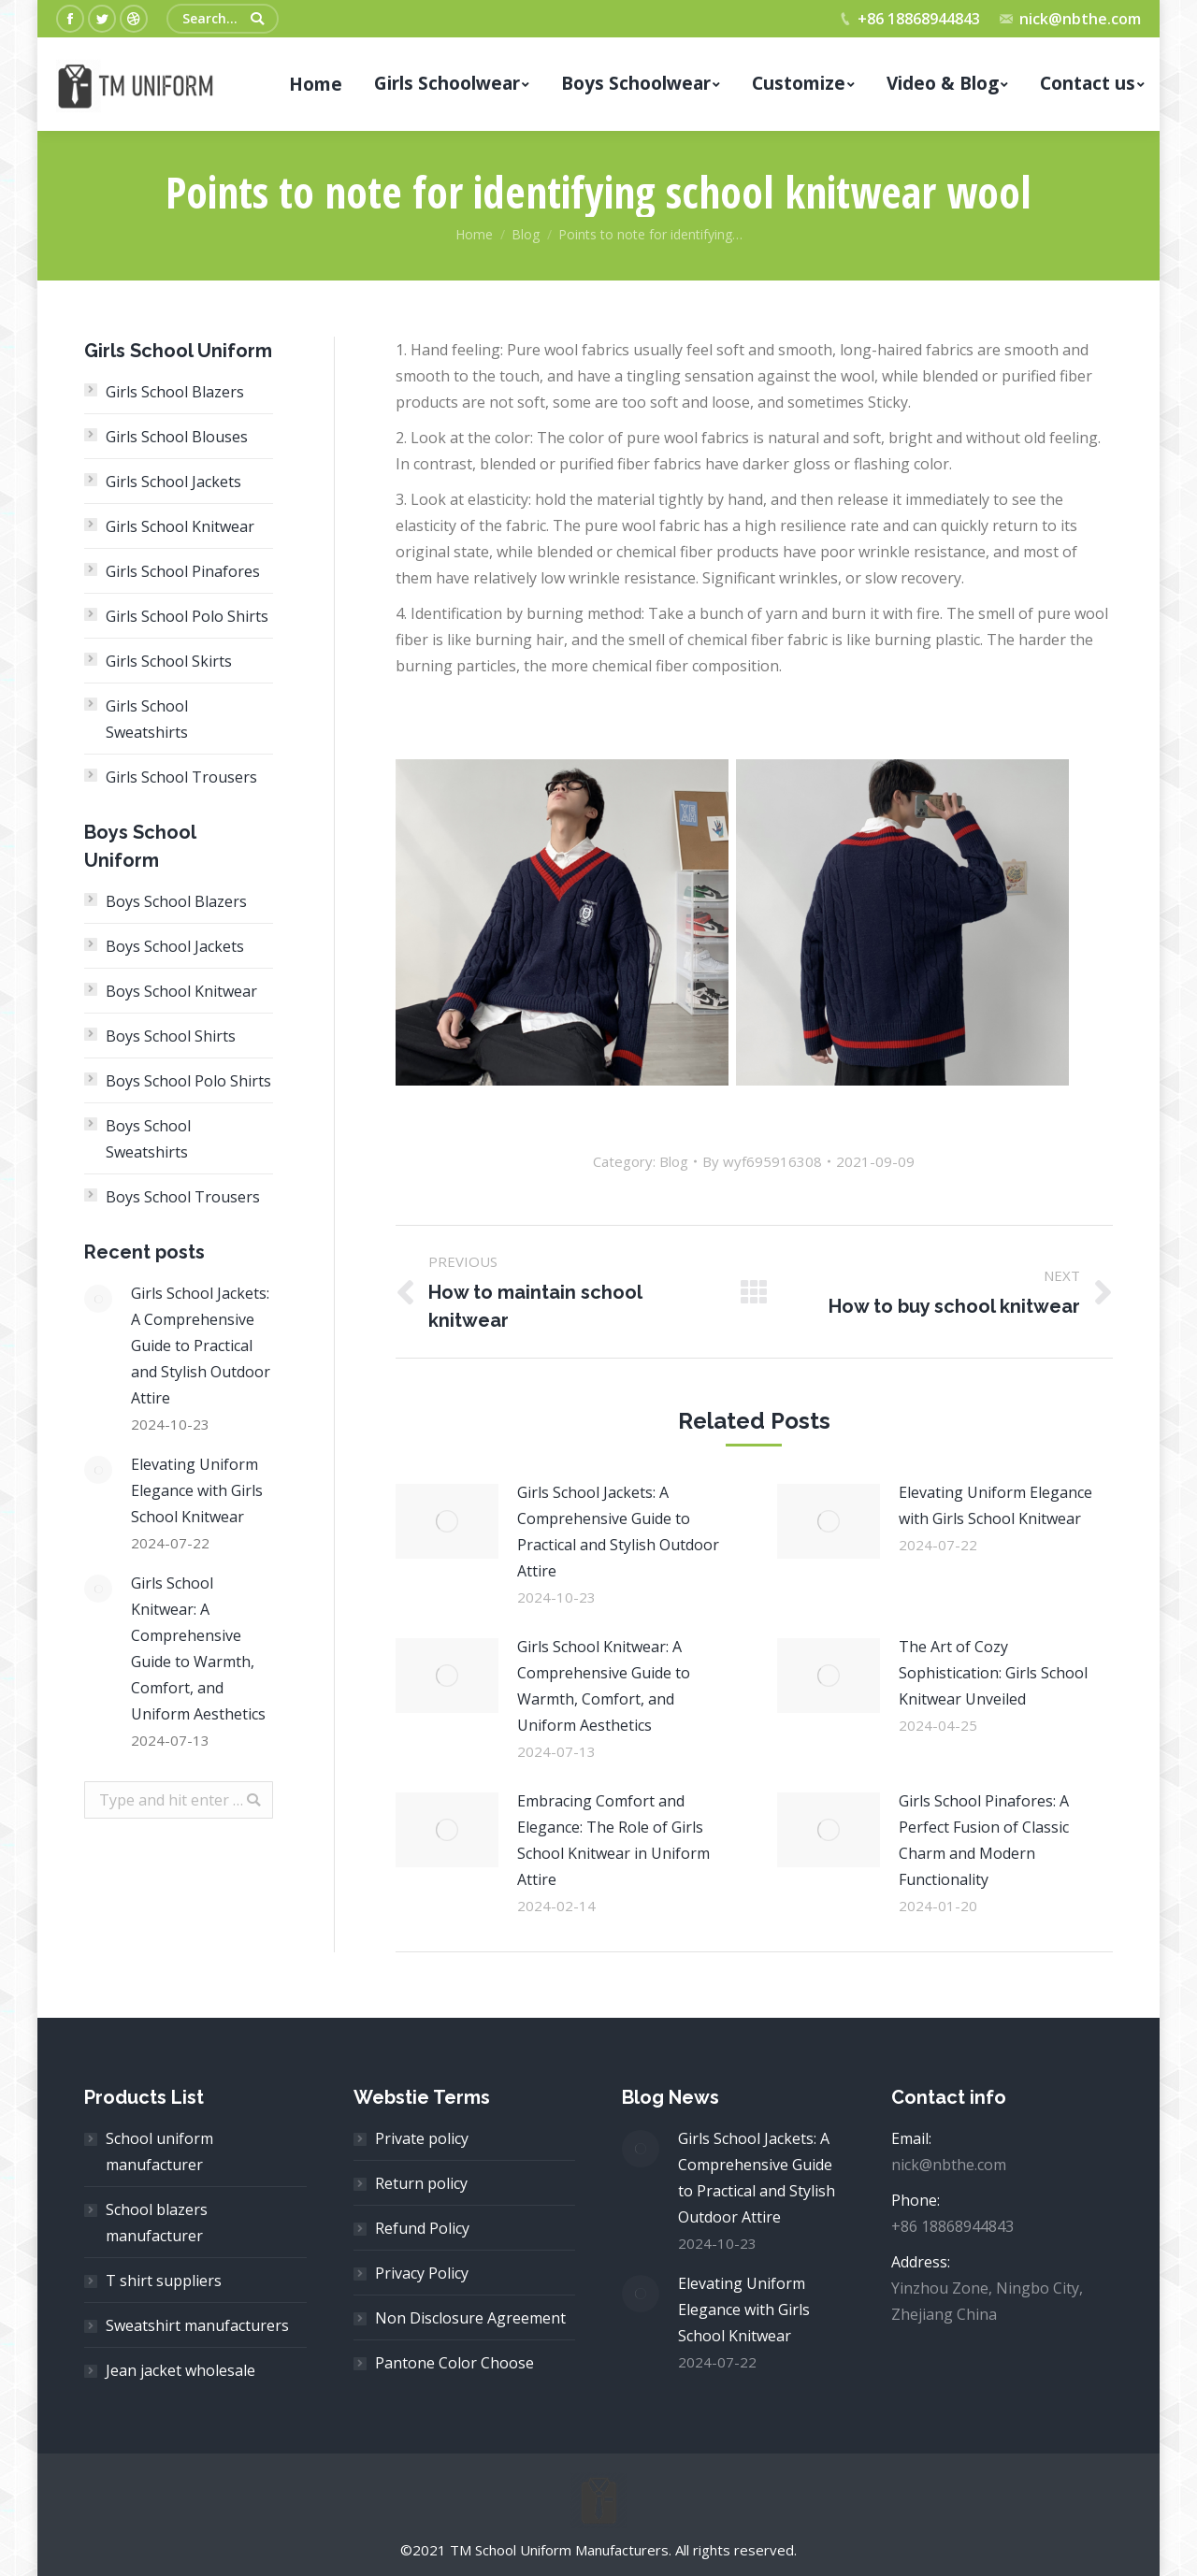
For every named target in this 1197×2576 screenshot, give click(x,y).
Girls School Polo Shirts (187, 616)
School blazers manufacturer (157, 2222)
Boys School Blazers (176, 901)
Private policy (422, 2138)
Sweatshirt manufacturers (197, 2325)
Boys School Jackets (175, 946)
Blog (526, 234)
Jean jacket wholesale (180, 2370)
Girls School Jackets (173, 481)
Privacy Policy (422, 2273)
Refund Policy (422, 2228)
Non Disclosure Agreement (470, 2318)
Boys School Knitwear (181, 991)
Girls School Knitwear (180, 526)
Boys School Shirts (171, 1036)
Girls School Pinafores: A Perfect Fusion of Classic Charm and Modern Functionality (984, 1840)
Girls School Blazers (175, 391)
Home (474, 234)
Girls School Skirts (169, 661)
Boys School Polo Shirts (188, 1081)
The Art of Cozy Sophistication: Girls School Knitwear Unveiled (993, 1672)
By (762, 1161)
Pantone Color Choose (454, 2363)
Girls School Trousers (181, 777)
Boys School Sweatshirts (148, 1138)
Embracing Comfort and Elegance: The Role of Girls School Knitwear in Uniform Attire (613, 1840)
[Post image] (447, 1521)
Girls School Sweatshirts (147, 719)
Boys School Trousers (183, 1197)
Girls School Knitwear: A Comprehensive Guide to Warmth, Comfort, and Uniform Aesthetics (603, 1685)
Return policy (421, 2183)
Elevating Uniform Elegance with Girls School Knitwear (995, 1505)
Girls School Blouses (177, 436)
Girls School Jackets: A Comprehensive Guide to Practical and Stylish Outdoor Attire (618, 1531)
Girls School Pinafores (183, 571)
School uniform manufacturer (159, 2151)
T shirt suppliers (164, 2280)
